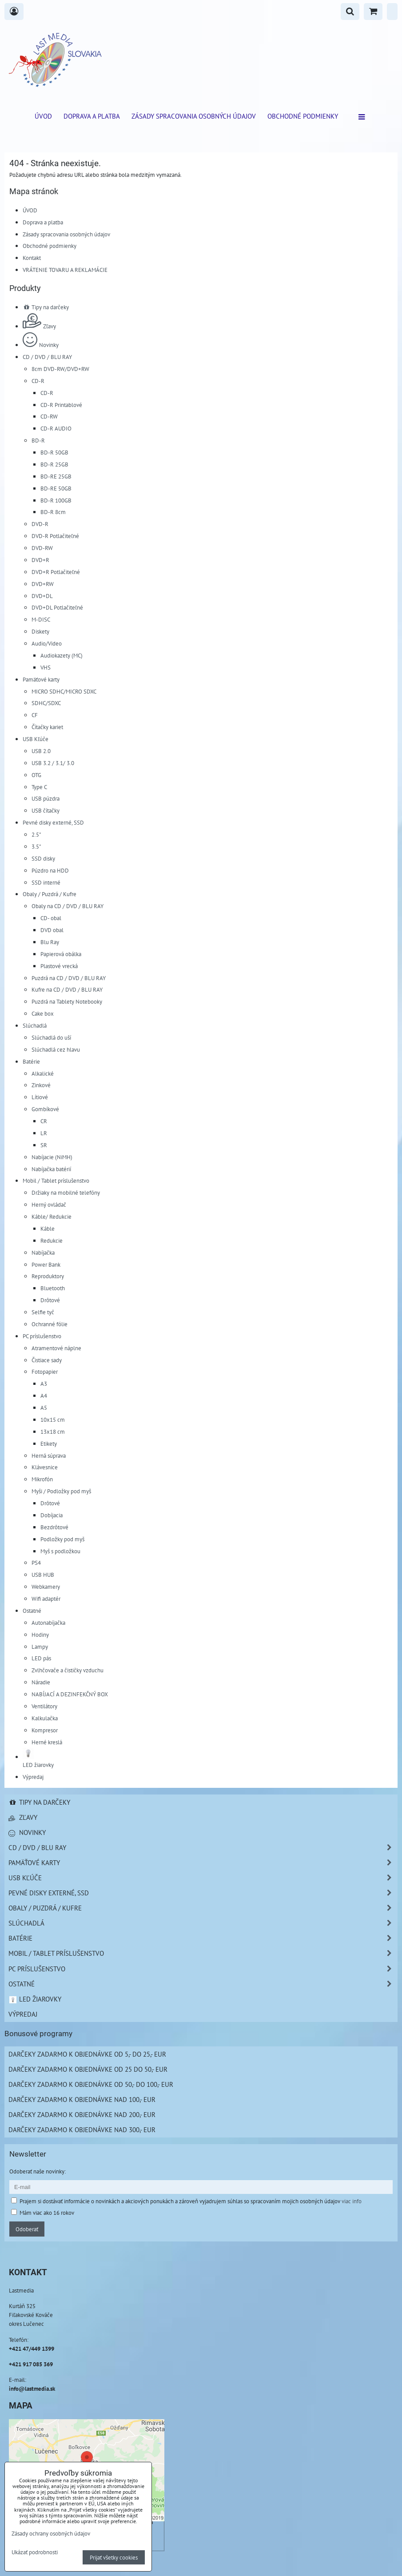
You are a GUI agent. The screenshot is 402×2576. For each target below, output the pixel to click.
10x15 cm (52, 1420)
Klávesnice (45, 1467)
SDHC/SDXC (46, 703)
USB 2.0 (41, 751)
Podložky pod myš (62, 1539)
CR (43, 1121)
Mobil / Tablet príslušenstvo (56, 1180)
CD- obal (50, 918)
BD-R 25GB (54, 464)
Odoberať (27, 2229)
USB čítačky (46, 810)
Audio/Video (47, 643)
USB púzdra (46, 798)
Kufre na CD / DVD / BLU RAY (67, 989)
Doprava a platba (92, 116)
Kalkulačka (45, 1718)
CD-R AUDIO (56, 428)
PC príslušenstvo (42, 1336)
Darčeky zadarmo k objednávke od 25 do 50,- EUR (87, 2069)
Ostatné (32, 1611)
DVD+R (40, 560)
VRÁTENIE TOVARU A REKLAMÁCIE (65, 270)
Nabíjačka (43, 1252)
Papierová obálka (60, 954)
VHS (45, 667)
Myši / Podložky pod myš (61, 1491)
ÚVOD (43, 116)
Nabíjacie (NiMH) (52, 1157)
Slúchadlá (35, 1025)
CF (35, 715)
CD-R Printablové (61, 405)
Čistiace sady (47, 1360)
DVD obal (52, 930)
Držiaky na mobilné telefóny (66, 1192)
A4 (43, 1396)
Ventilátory (44, 1706)
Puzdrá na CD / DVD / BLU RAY (69, 978)
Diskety (40, 631)
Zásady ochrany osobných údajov (51, 2533)
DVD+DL (42, 596)
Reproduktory (48, 1276)
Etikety (48, 1444)
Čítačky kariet (47, 727)
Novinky (41, 345)
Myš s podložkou (60, 1551)
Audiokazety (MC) (61, 655)
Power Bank (46, 1264)
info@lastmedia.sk (32, 2389)
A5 (43, 1408)
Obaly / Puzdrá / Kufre (49, 894)
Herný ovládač (49, 1204)
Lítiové (40, 1097)
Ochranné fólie (50, 1324)
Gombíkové (45, 1109)
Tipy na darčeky (46, 307)
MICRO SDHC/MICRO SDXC (64, 691)
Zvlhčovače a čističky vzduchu (67, 1670)
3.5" (36, 846)
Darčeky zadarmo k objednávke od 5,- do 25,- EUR (87, 2054)
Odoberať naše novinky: (37, 2171)
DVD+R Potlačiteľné (56, 572)
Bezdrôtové (54, 1527)
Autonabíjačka (48, 1623)
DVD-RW (42, 548)
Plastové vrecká (59, 966)
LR (43, 1133)
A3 (43, 1384)
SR (43, 1145)
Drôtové (50, 1300)
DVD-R (40, 524)
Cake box (43, 1013)
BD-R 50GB (54, 452)
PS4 (36, 1563)
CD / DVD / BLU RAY (47, 357)
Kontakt (32, 258)
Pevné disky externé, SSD (53, 822)
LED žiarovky (34, 1998)
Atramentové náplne (56, 1348)
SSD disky (43, 858)
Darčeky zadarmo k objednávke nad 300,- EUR (81, 2129)
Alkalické (43, 1073)
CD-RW (49, 416)
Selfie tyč (43, 1312)
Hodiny (40, 1635)
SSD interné (46, 882)
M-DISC (41, 619)
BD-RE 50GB (56, 488)
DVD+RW (43, 584)
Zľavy (39, 326)
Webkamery (46, 1587)
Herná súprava (49, 1455)
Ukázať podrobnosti (35, 2552)
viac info (352, 2201)
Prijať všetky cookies (114, 2557)
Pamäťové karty (41, 679)
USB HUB (43, 1575)
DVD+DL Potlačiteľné (57, 607)
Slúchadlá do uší (51, 1037)
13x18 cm (52, 1432)
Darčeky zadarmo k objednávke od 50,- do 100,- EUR (90, 2084)
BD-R (38, 440)
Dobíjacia (51, 1515)
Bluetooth (52, 1288)
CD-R (38, 381)
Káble (47, 1228)
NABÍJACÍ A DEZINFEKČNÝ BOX (70, 1694)
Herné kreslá (47, 1742)
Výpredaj (33, 1777)
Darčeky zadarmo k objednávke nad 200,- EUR (81, 2114)
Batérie (31, 1061)
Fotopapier (45, 1372)
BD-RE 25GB (56, 476)
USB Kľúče (35, 739)
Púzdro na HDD (50, 870)
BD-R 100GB (56, 500)
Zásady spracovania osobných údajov (193, 116)
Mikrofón (42, 1479)
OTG (36, 775)
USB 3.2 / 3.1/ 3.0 (53, 763)
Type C (39, 787)
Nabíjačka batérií (51, 1169)
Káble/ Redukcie (52, 1216)
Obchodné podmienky (302, 116)
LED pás (41, 1658)
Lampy (40, 1647)
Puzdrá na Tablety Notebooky (67, 1001)
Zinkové (41, 1085)
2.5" (36, 834)
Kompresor (45, 1730)
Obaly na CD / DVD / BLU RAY (67, 906)
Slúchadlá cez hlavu (56, 1049)
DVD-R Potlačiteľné (55, 536)
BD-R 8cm (53, 512)
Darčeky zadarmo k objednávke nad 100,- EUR (81, 2099)
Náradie (41, 1682)
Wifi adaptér (46, 1599)
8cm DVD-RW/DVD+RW (60, 369)
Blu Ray (49, 942)
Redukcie (51, 1240)
